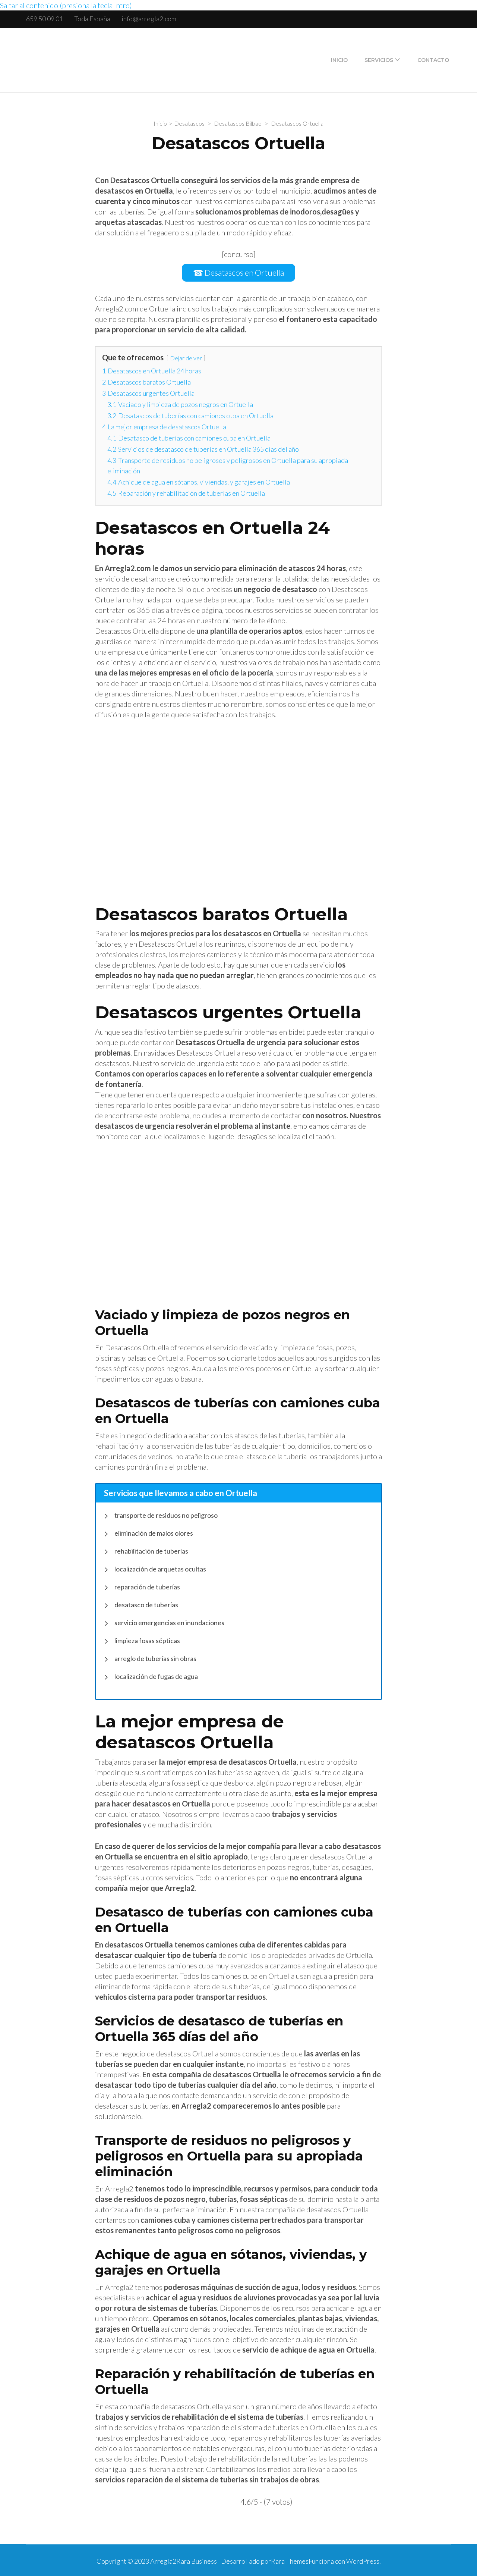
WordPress (362, 2559)
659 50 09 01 (44, 19)
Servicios (378, 60)
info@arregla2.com (148, 19)
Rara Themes (290, 2559)
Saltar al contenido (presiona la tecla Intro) (66, 5)
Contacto (433, 60)
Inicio (339, 60)
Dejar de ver (186, 356)
